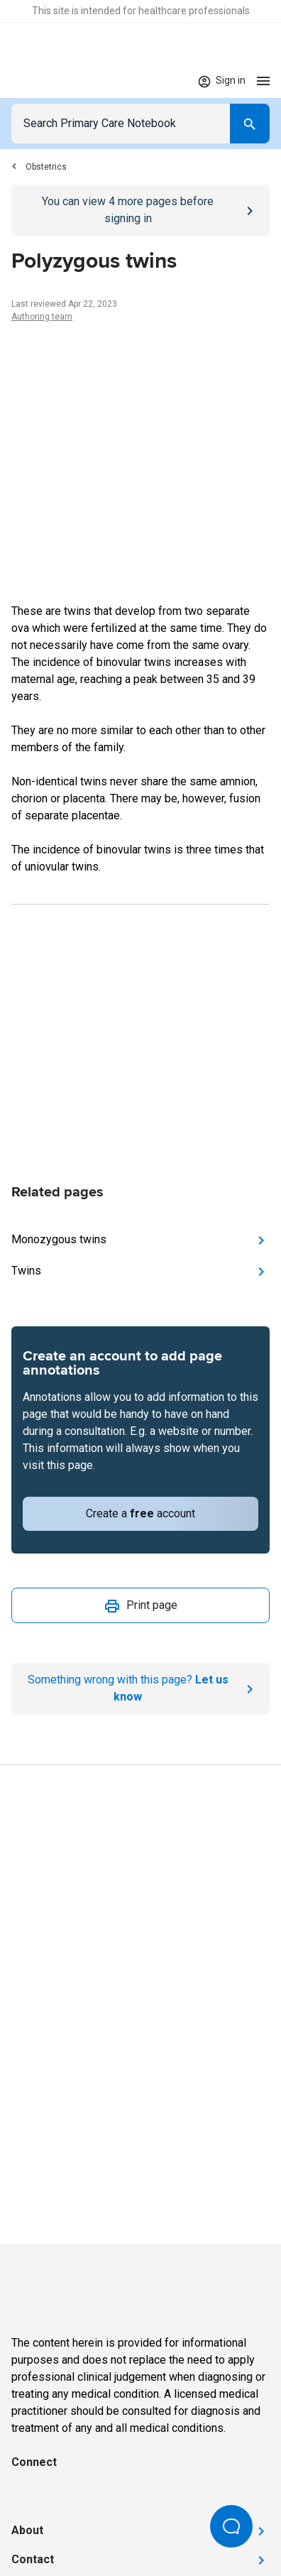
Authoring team (41, 317)
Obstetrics (39, 167)
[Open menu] (263, 80)
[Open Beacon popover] (231, 2526)
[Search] (250, 123)
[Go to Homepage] (55, 81)
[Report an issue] (140, 1688)
